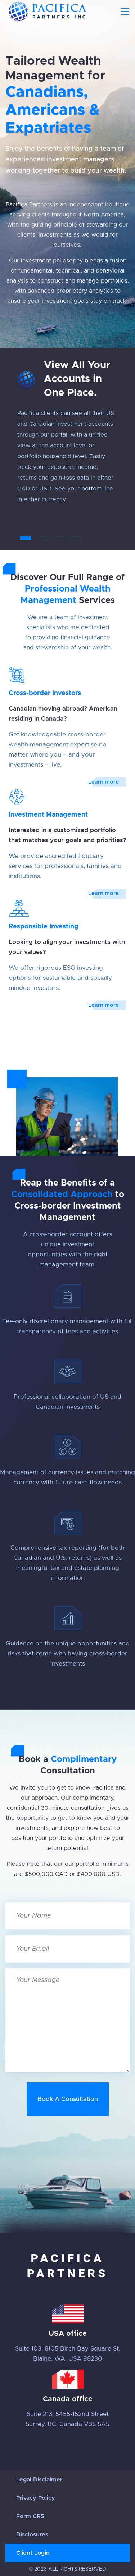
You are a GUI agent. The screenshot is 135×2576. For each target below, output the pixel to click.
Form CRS (30, 2516)
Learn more (103, 782)
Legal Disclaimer (39, 2480)
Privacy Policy (35, 2498)
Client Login (33, 2553)
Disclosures (32, 2535)
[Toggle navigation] (125, 11)
